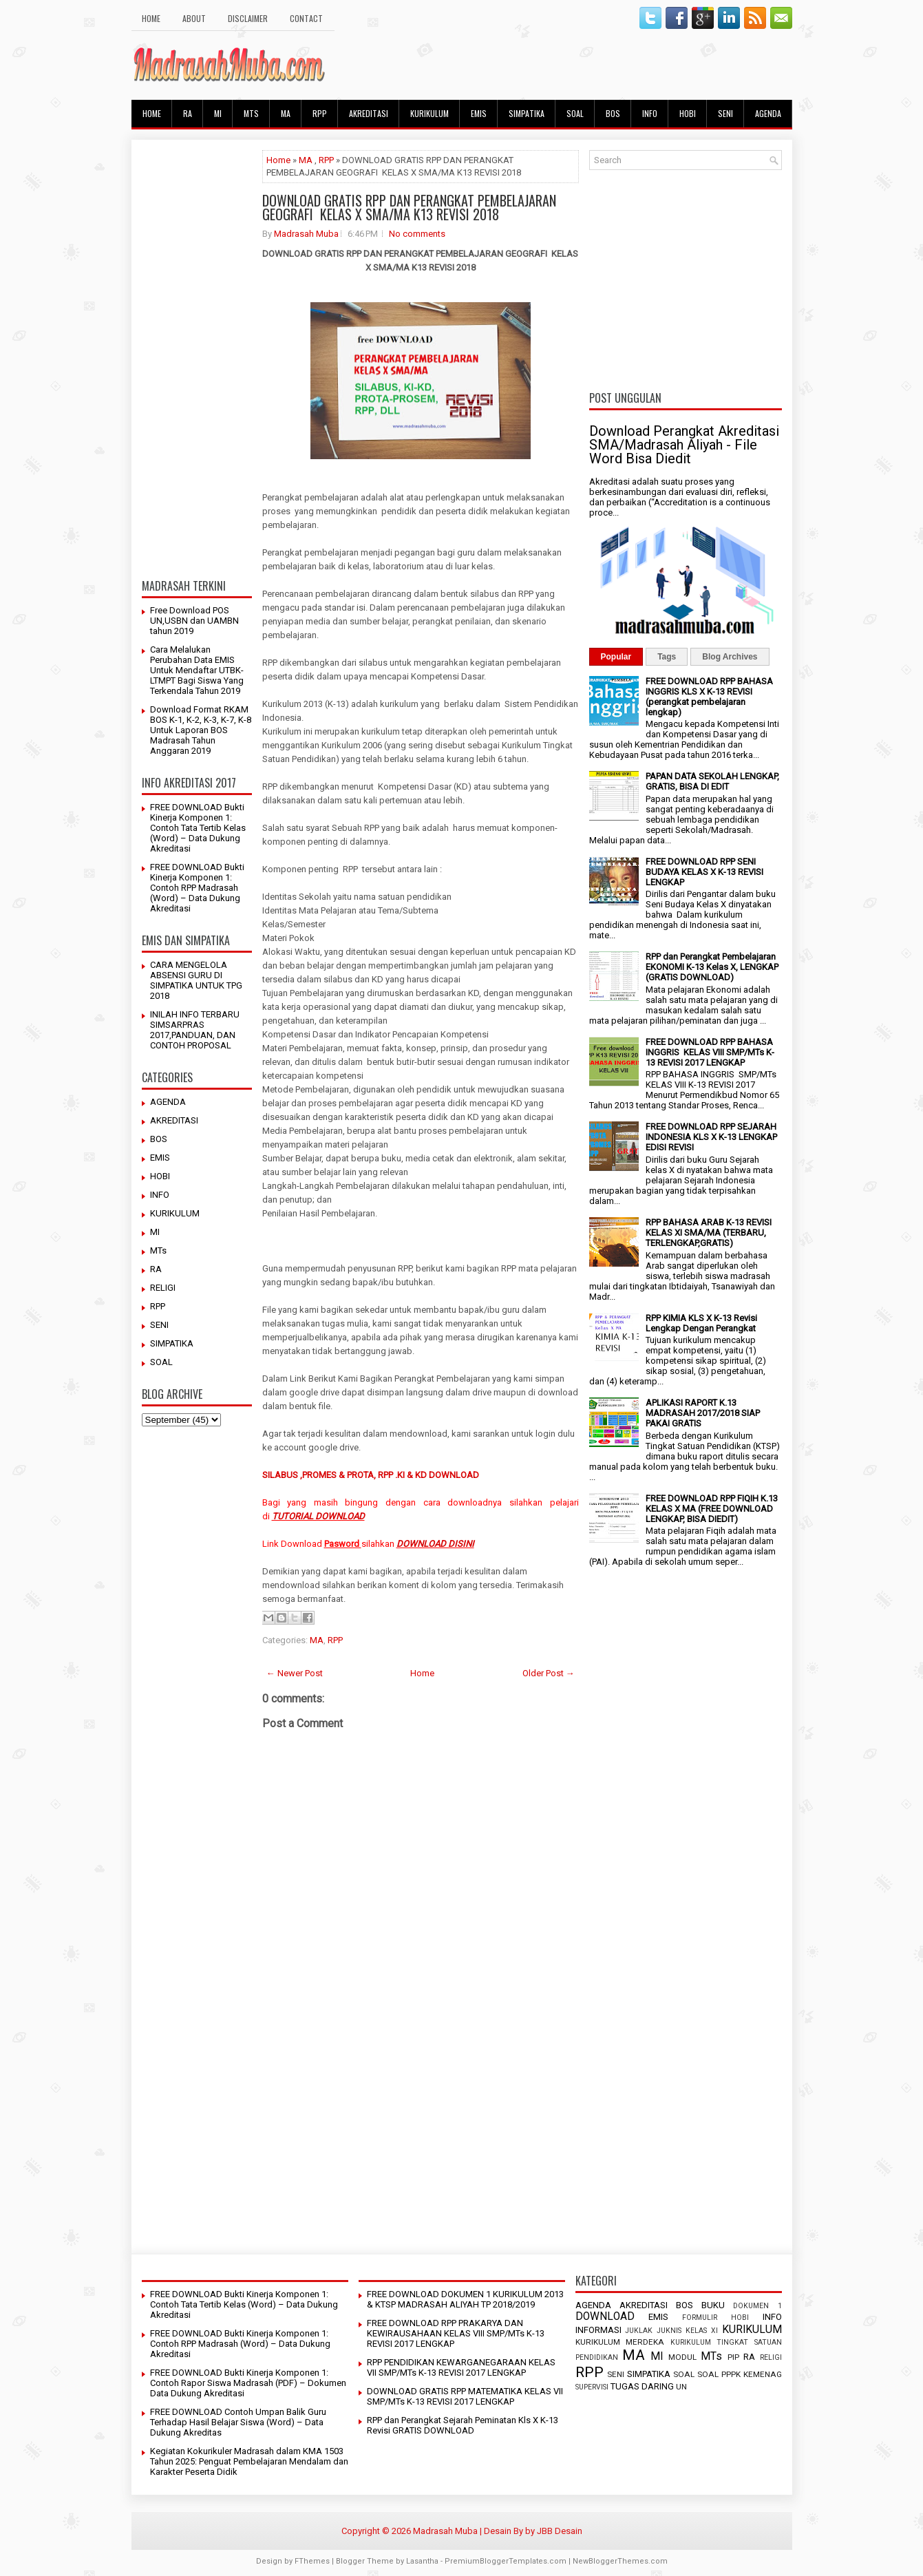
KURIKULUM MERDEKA (620, 2342)
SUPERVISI (591, 2387)
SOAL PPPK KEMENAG (739, 2374)
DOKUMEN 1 (757, 2305)
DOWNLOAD (605, 2316)
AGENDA (768, 113)
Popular (616, 657)
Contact (306, 18)
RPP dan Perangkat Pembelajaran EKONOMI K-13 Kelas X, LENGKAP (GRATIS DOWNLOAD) (712, 966)
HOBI (687, 113)
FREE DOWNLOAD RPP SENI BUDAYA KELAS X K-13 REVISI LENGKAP (704, 871)
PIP (733, 2357)
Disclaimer (248, 18)
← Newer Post (294, 1673)
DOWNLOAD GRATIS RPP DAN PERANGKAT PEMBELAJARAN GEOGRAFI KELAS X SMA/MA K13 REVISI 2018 (409, 207)
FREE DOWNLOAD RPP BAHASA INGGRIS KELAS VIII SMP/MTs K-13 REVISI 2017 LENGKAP (710, 1052)
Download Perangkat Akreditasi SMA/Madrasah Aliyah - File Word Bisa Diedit (684, 445)
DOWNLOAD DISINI (435, 1544)
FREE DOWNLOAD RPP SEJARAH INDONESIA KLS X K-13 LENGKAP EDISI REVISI (711, 1136)
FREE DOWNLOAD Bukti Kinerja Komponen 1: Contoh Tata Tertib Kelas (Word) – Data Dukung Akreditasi (198, 828)
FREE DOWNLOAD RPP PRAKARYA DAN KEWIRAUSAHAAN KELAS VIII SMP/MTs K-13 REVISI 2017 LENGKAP (455, 2333)
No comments (417, 234)
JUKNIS (669, 2330)
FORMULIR (699, 2317)
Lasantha (422, 2561)
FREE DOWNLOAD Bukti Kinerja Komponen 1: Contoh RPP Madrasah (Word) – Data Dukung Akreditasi (197, 888)
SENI (725, 113)
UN (681, 2387)
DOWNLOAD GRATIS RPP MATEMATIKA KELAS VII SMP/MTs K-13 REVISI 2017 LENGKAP (465, 2396)
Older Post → (548, 1673)
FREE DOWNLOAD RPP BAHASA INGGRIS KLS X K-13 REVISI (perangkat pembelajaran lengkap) (709, 696)
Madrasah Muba (306, 234)
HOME (151, 18)
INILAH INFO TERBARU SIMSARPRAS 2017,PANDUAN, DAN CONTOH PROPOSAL (195, 1030)
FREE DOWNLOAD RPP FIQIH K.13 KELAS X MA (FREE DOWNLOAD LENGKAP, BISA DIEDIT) (712, 1508)
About (194, 18)
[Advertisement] (197, 356)
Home (278, 160)
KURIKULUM (429, 113)
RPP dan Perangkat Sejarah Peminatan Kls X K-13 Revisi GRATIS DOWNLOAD (462, 2425)
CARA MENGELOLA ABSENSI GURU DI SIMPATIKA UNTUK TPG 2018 (196, 980)
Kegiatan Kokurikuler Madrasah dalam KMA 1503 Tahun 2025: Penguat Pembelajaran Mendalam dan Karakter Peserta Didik (249, 2461)
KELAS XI (702, 2330)
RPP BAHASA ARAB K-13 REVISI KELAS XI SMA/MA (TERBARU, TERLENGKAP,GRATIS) (709, 1232)
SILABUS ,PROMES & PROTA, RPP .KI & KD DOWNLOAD (370, 1475)
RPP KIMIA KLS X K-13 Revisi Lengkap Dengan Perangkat (701, 1323)
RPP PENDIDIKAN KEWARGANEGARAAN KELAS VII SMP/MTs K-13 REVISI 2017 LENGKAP (461, 2367)
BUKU (713, 2305)
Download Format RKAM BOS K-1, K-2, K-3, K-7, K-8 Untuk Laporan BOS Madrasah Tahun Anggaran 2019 (200, 730)
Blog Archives (729, 657)
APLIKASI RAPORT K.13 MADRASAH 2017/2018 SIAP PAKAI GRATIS (703, 1412)
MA (285, 113)
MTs (251, 113)
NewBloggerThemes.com (620, 2561)
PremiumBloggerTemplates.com (505, 2561)
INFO (649, 113)
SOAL (575, 113)
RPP (319, 113)
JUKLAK (639, 2330)
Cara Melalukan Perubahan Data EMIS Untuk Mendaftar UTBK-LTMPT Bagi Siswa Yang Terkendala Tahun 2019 (197, 670)
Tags (666, 657)
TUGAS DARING (642, 2386)
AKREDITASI (368, 113)
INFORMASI (598, 2330)
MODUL (682, 2357)
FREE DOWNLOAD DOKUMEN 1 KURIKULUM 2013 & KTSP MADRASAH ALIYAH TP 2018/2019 (465, 2299)
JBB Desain (559, 2531)
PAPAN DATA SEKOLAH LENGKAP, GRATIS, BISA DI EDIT (712, 781)
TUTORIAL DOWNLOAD (318, 1516)
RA (187, 113)
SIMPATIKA (526, 113)
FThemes (312, 2561)
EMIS (479, 113)
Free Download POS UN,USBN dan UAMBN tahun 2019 (194, 620)
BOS (613, 113)
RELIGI (163, 1287)
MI (218, 113)
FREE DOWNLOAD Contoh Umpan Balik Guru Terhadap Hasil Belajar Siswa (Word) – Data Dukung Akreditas (238, 2422)
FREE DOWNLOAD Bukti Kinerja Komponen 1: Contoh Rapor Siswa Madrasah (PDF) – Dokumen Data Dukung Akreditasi (248, 2382)
